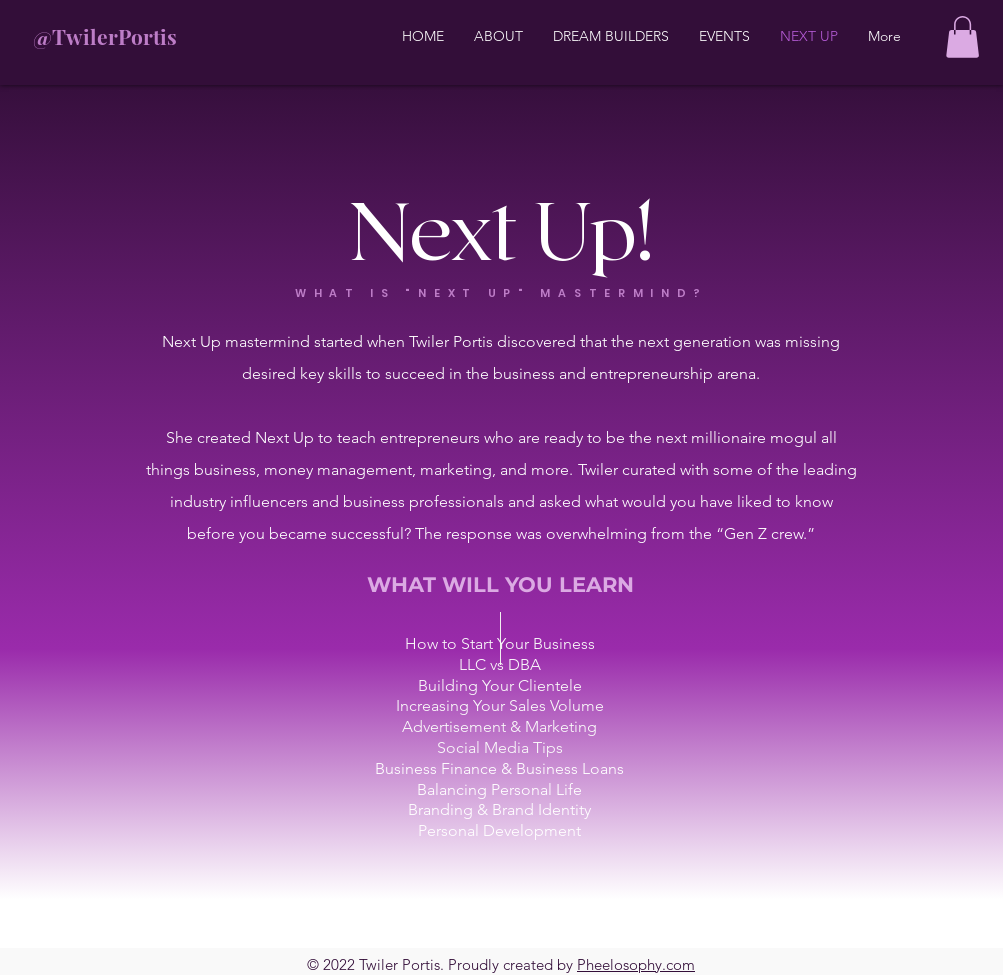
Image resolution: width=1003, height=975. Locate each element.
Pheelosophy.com (636, 964)
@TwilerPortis (105, 36)
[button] (962, 37)
